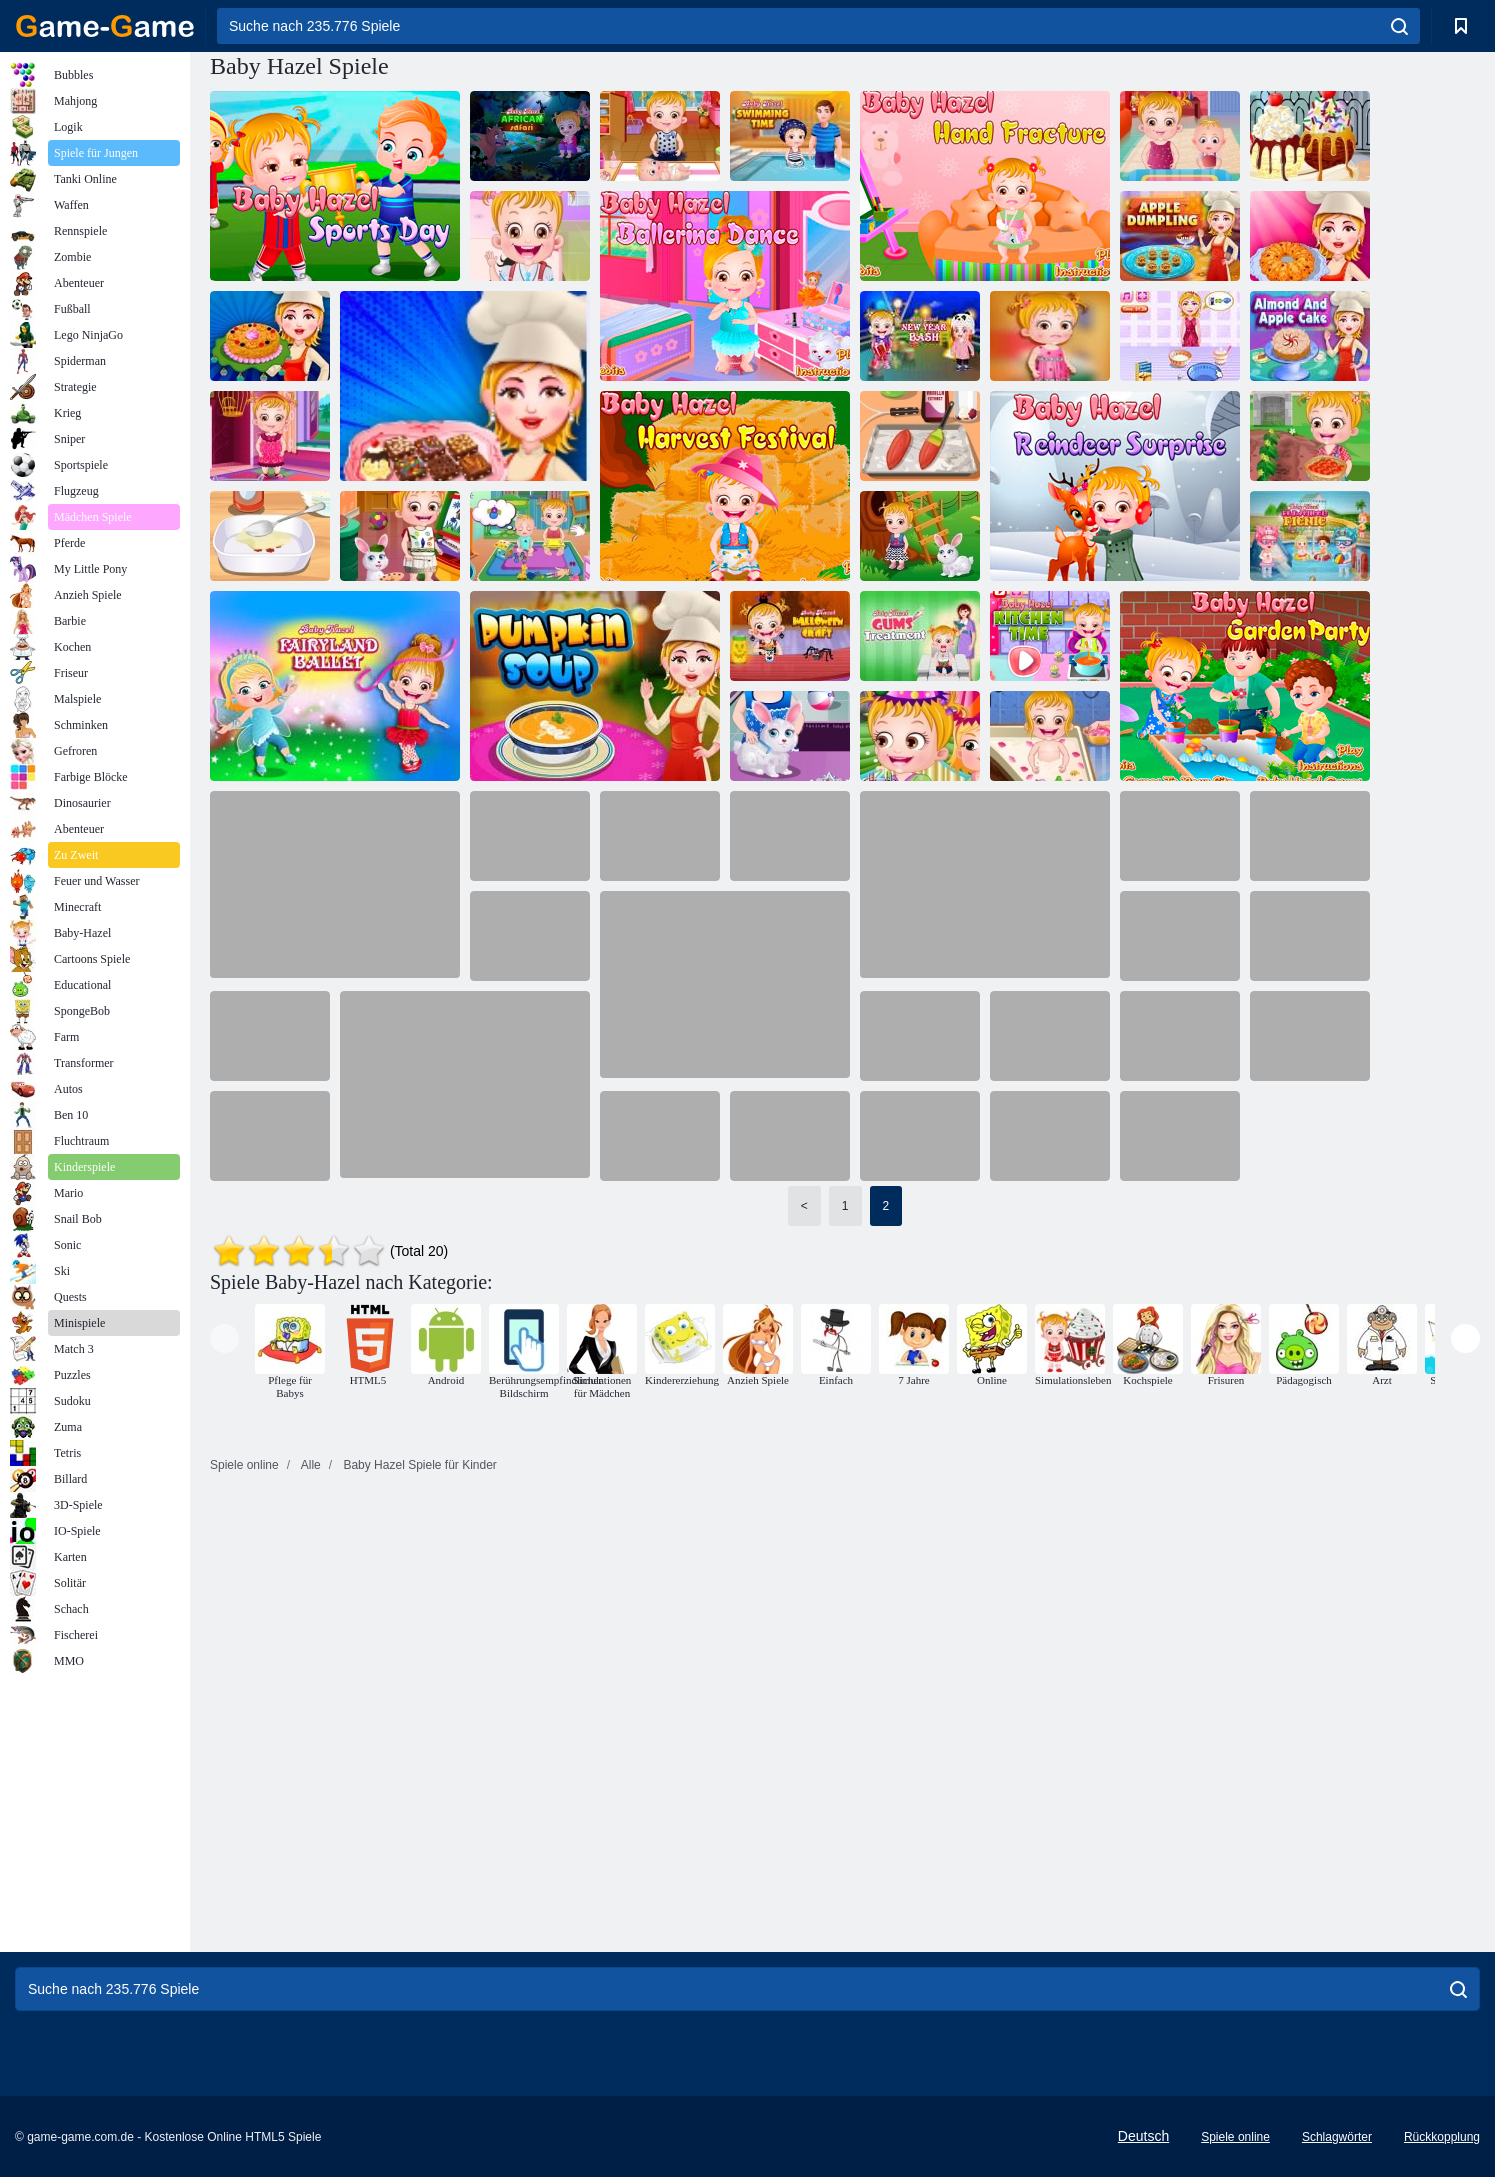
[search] (1399, 26)
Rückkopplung (1442, 2137)
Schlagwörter (1337, 2137)
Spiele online (1235, 2137)
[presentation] (224, 1338)
